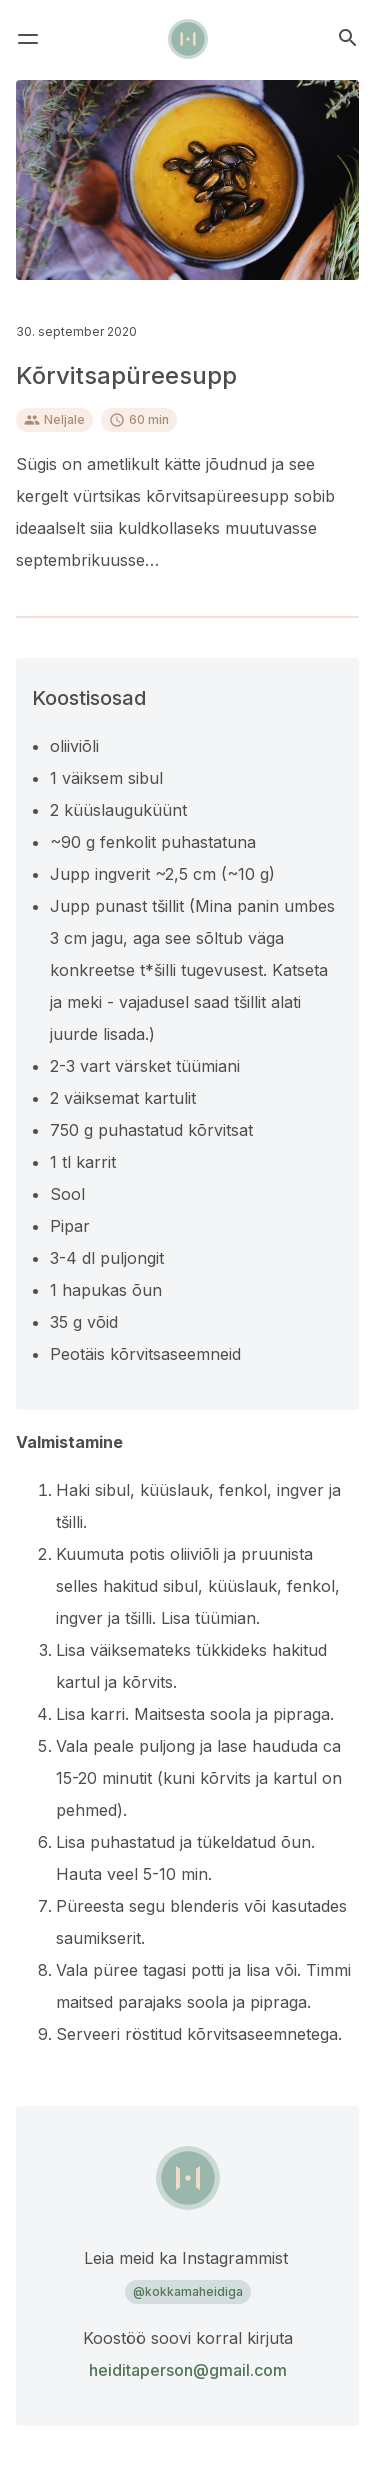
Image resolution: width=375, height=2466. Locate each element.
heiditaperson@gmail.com (188, 2370)
